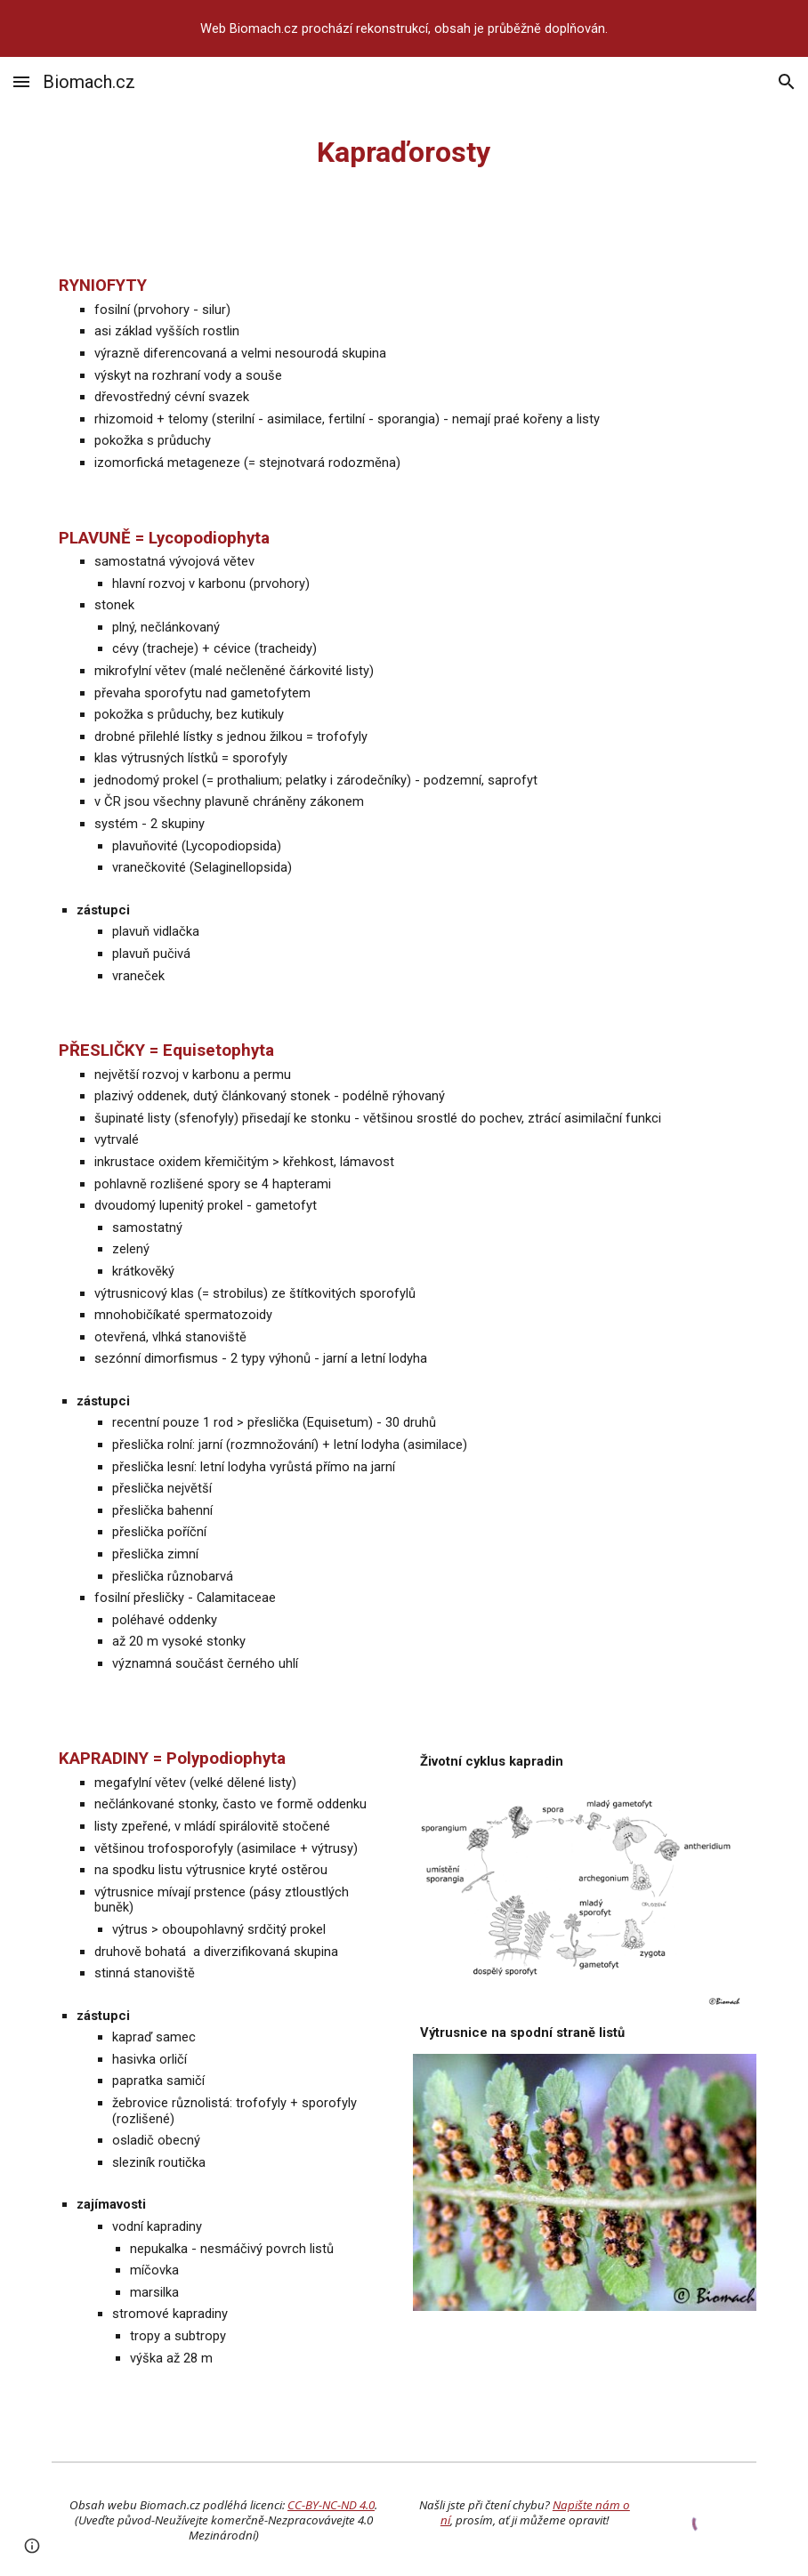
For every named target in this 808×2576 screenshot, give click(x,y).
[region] (404, 28)
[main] (403, 152)
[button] (21, 81)
